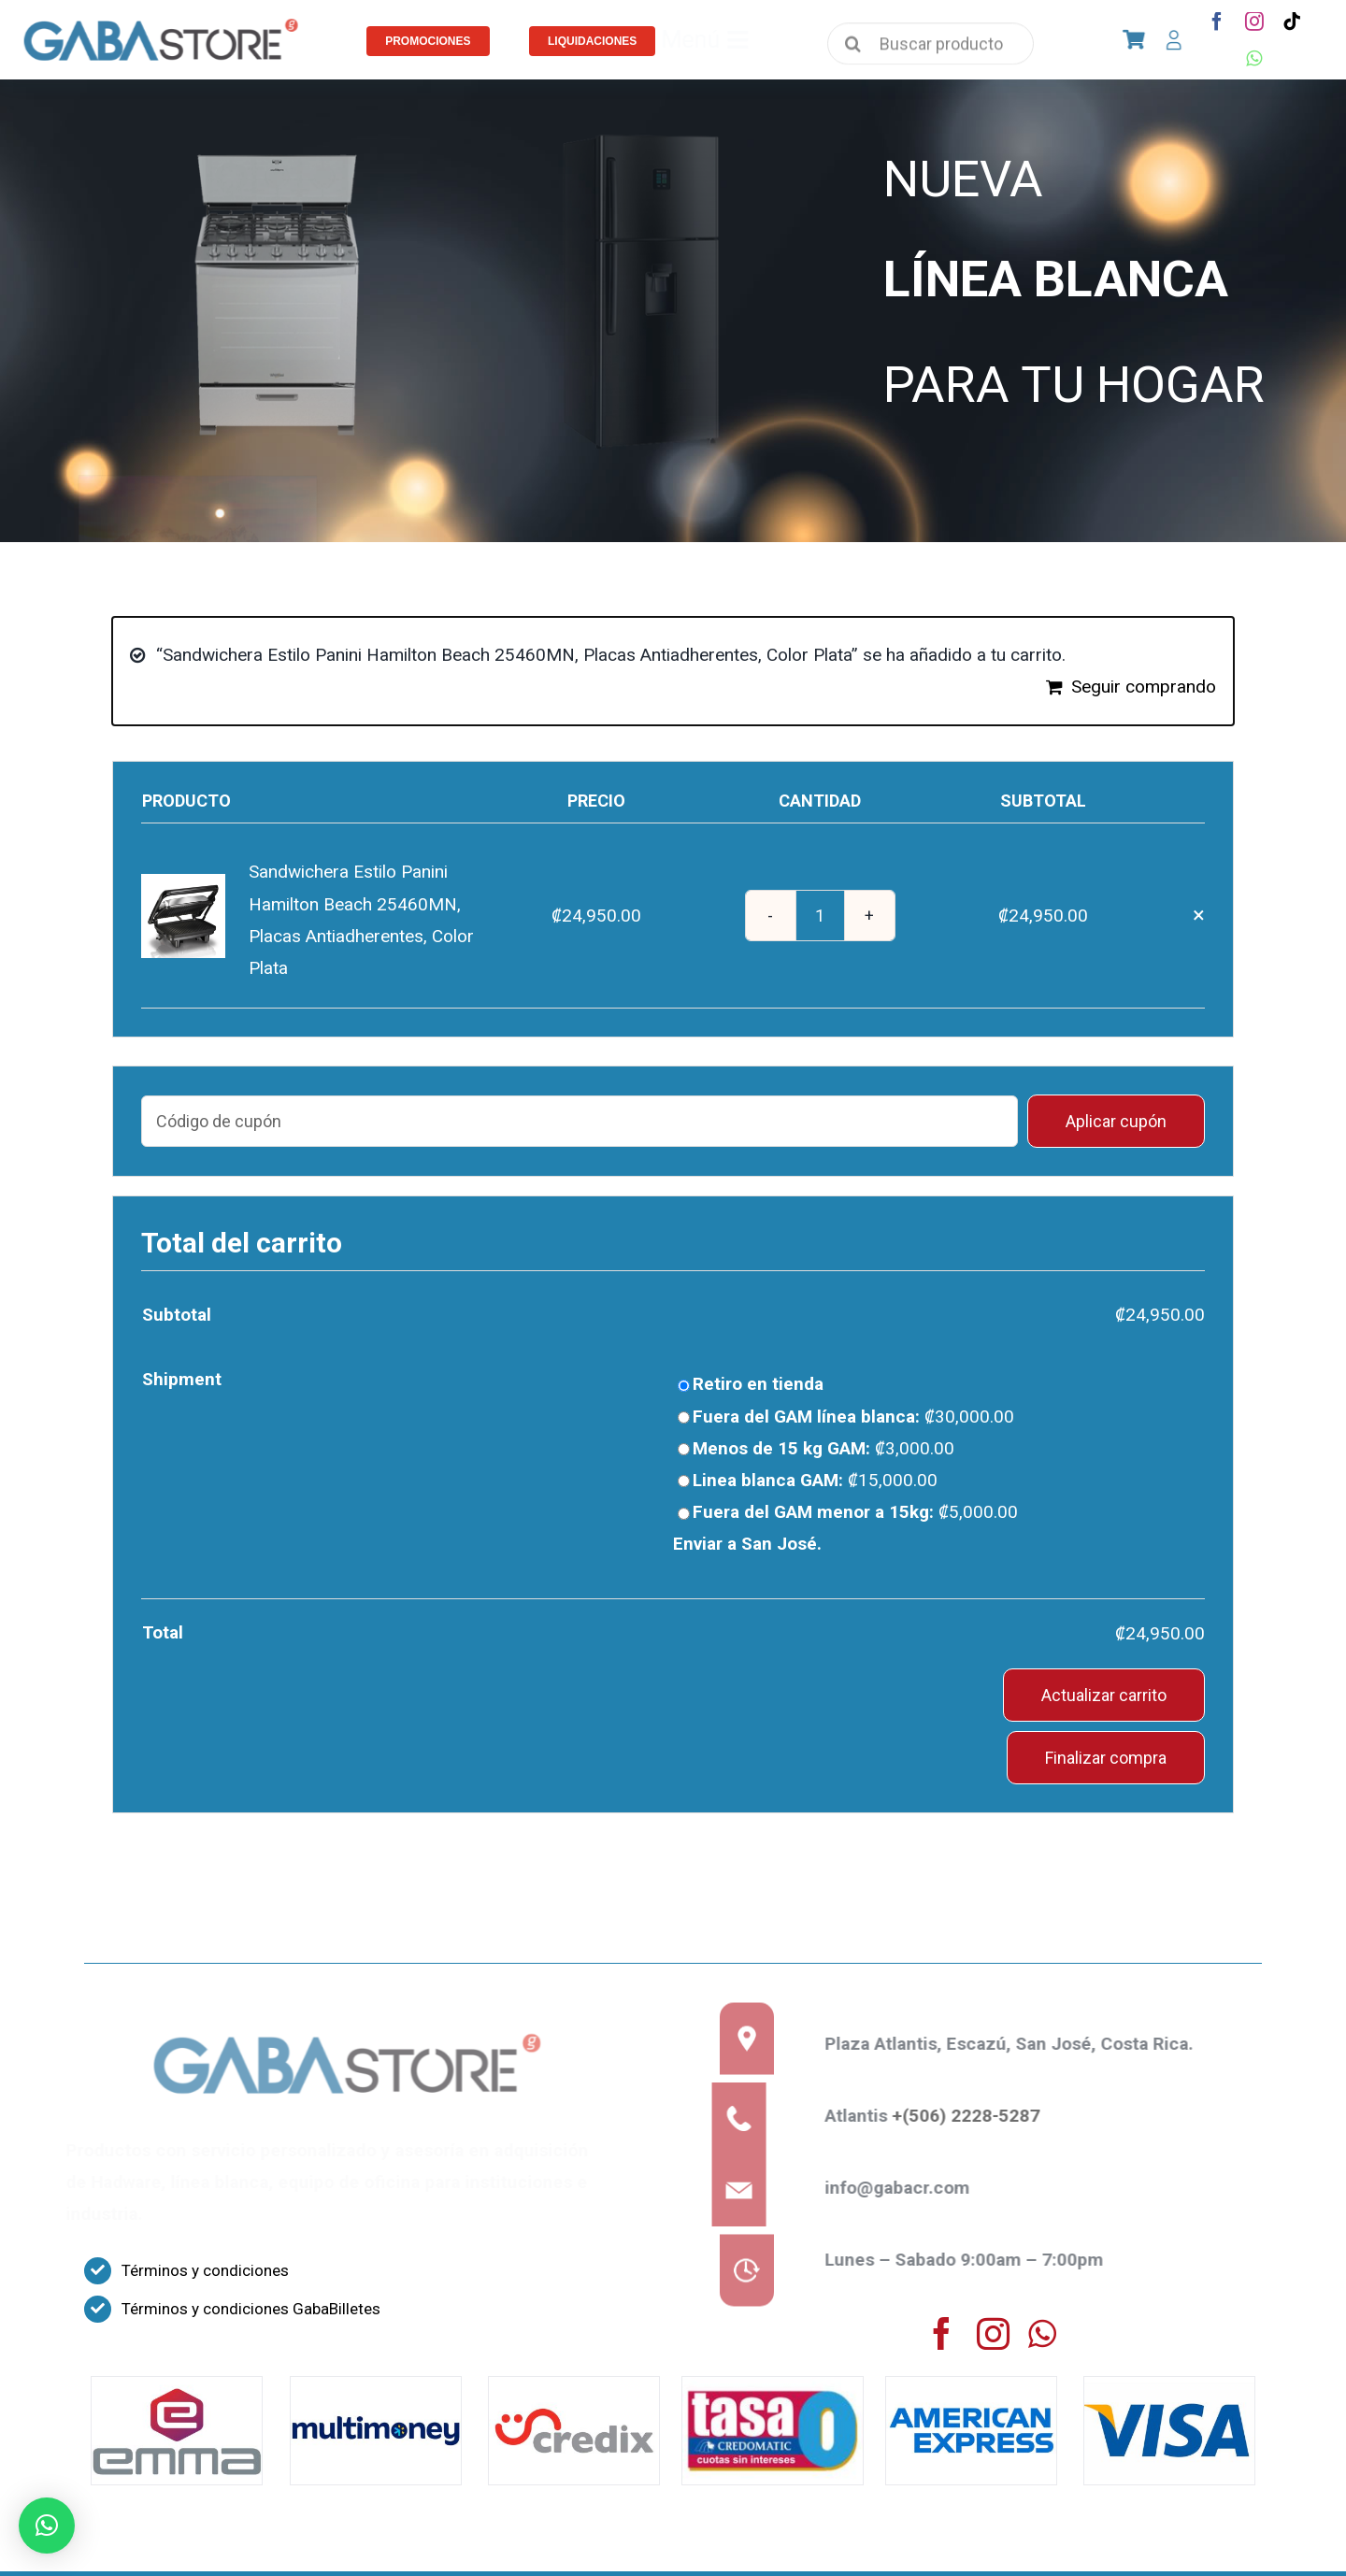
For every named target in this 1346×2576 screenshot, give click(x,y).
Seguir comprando (1143, 686)
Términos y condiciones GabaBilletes (251, 2308)
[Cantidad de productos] (820, 915)
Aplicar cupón (1116, 1121)
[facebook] (1217, 21)
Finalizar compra (1106, 1757)
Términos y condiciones (205, 2270)
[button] (47, 2525)
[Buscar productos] (930, 52)
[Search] (853, 47)
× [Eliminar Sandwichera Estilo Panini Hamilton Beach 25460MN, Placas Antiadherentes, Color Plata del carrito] (1199, 915)
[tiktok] (1291, 21)
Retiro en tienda (758, 1384)
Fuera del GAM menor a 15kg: (855, 1512)
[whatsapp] (1254, 59)
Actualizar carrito (1104, 1695)
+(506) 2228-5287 (976, 2115)
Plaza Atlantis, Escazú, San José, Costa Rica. (1019, 2043)
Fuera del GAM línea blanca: (853, 1416)
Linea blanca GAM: (815, 1480)
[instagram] (1254, 21)
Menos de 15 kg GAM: (823, 1448)
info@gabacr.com (907, 2187)
